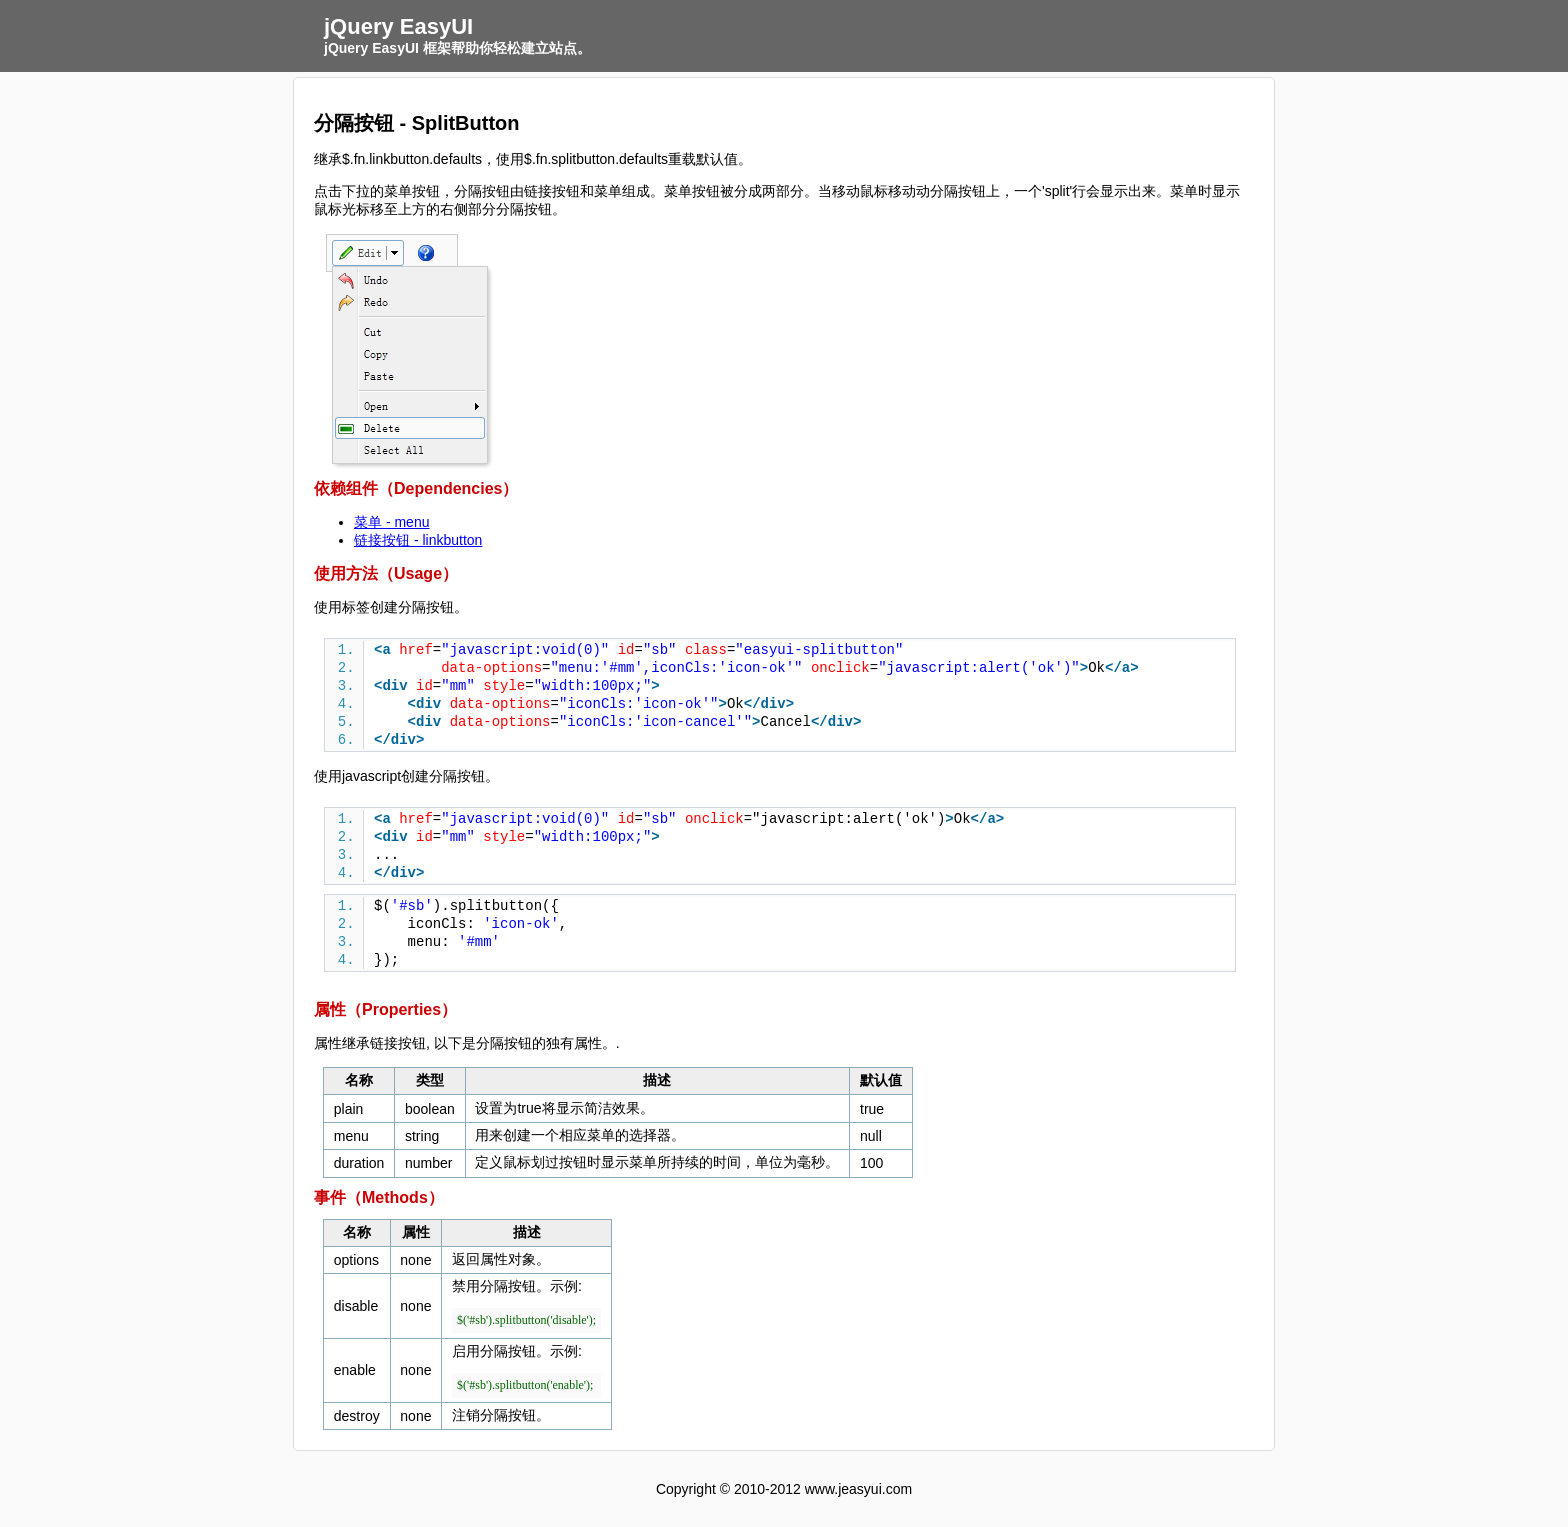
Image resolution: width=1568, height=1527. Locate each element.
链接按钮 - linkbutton (418, 540)
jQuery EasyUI (398, 26)
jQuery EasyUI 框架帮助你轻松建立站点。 (457, 48)
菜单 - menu (391, 522)
